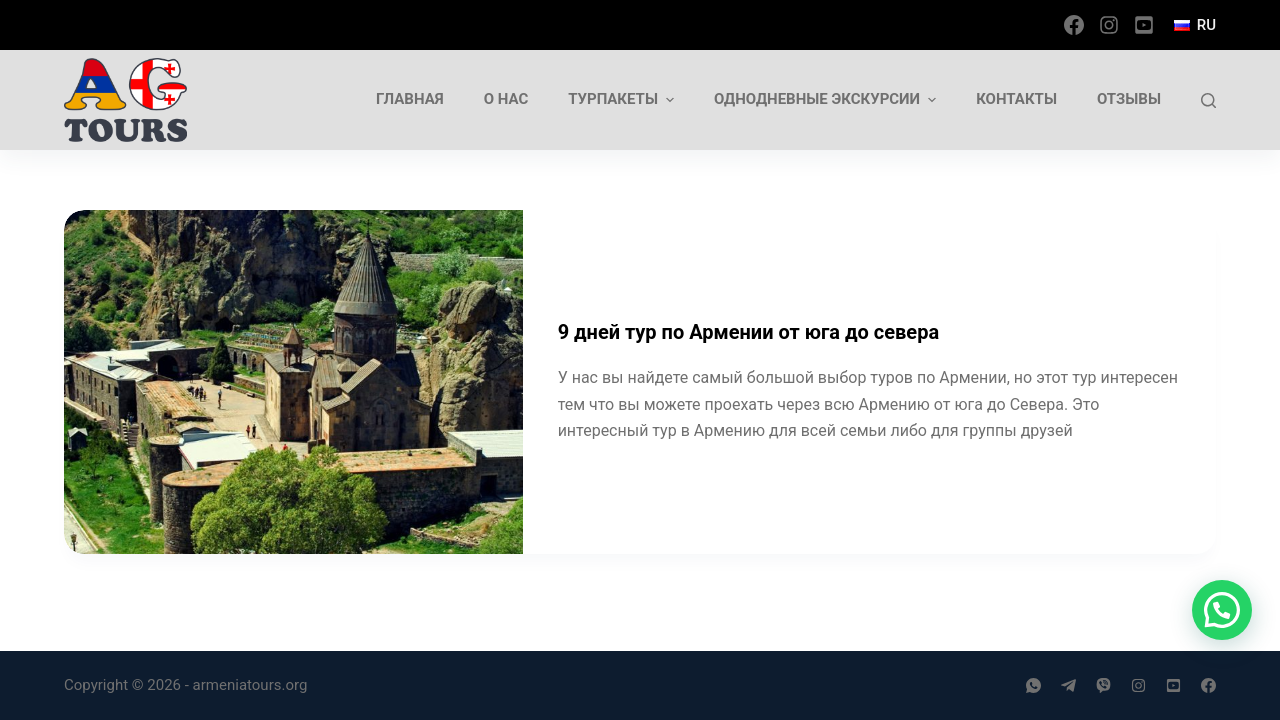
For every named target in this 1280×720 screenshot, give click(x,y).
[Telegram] (1068, 685)
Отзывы (1129, 99)
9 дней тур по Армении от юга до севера (749, 332)
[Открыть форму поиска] (1208, 100)
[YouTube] (1144, 25)
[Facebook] (1074, 25)
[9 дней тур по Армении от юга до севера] (293, 382)
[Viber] (1103, 685)
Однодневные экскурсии (827, 99)
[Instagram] (1109, 25)
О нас (506, 99)
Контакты (1016, 99)
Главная (410, 99)
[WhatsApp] (1033, 685)
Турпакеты (623, 99)
